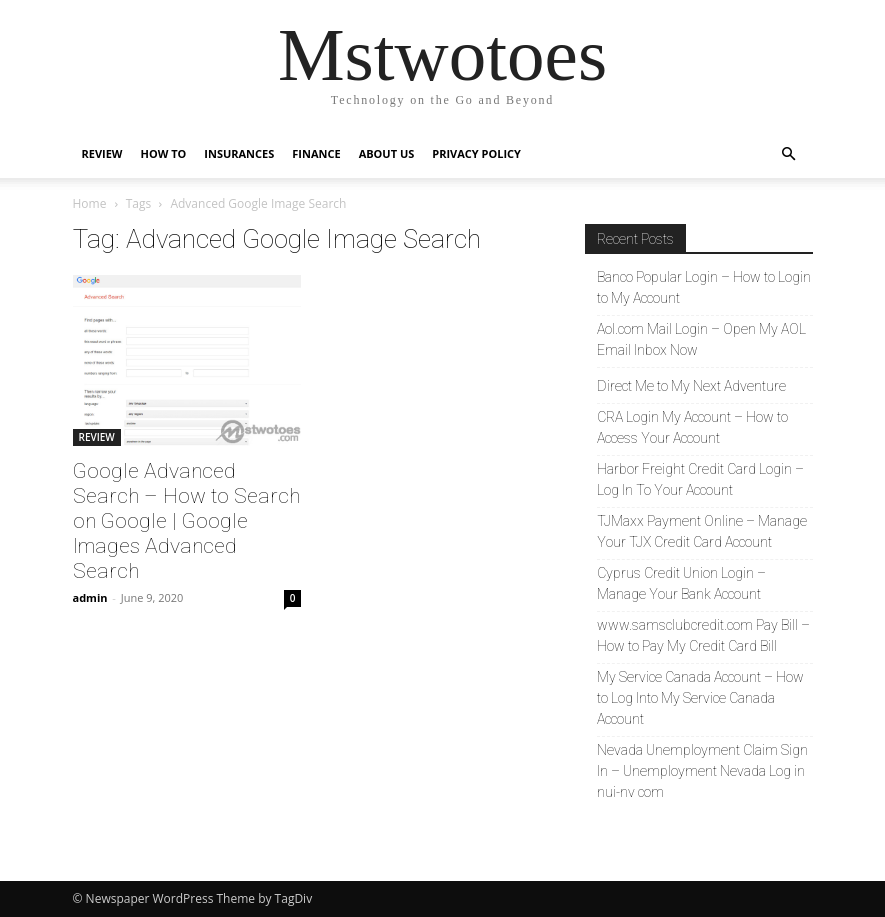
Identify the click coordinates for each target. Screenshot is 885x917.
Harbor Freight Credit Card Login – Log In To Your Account (700, 479)
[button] (789, 154)
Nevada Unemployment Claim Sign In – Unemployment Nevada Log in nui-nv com (702, 771)
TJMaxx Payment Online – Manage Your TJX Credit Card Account (702, 531)
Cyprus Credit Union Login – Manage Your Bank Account (681, 583)
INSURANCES (239, 153)
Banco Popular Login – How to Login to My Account (704, 287)
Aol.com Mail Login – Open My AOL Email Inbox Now (701, 339)
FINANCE (316, 153)
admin (90, 597)
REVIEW (102, 153)
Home (90, 203)
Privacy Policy (476, 153)
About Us (387, 153)
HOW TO (164, 153)
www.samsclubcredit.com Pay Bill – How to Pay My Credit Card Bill (703, 635)
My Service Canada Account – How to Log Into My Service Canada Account (700, 698)
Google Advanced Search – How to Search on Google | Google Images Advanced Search (186, 521)
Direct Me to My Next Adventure (691, 386)
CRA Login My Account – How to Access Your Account (692, 427)
